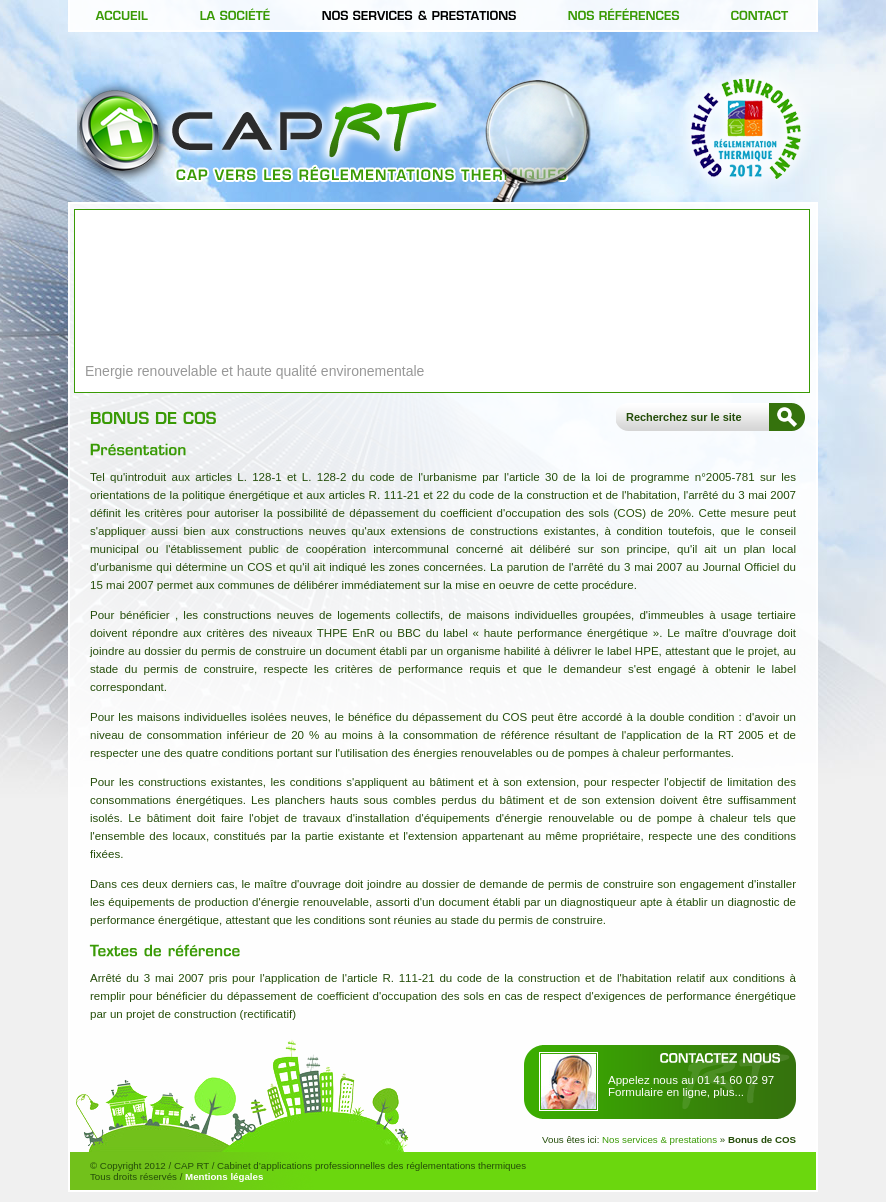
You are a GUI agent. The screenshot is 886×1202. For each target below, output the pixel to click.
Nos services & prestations (659, 1139)
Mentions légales (224, 1176)
